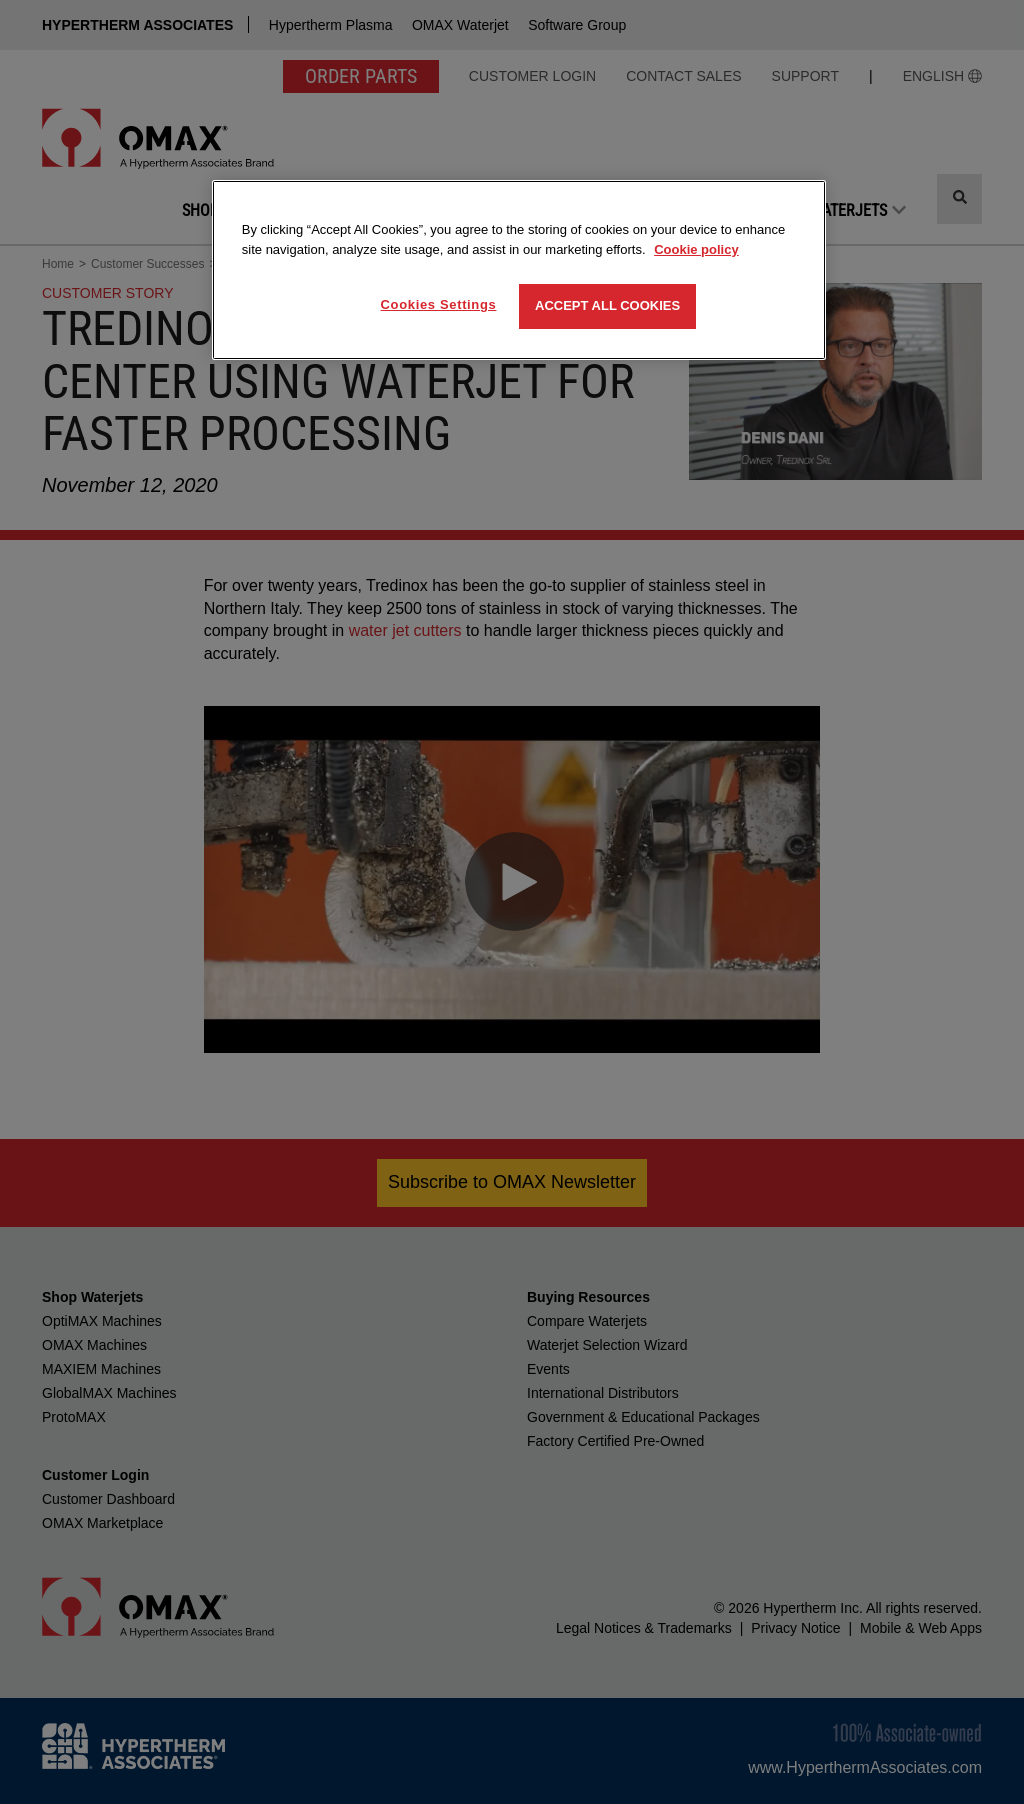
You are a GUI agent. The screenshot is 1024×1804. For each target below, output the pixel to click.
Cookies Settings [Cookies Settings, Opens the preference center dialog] (439, 304)
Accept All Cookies (607, 305)
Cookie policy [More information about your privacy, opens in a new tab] (696, 249)
